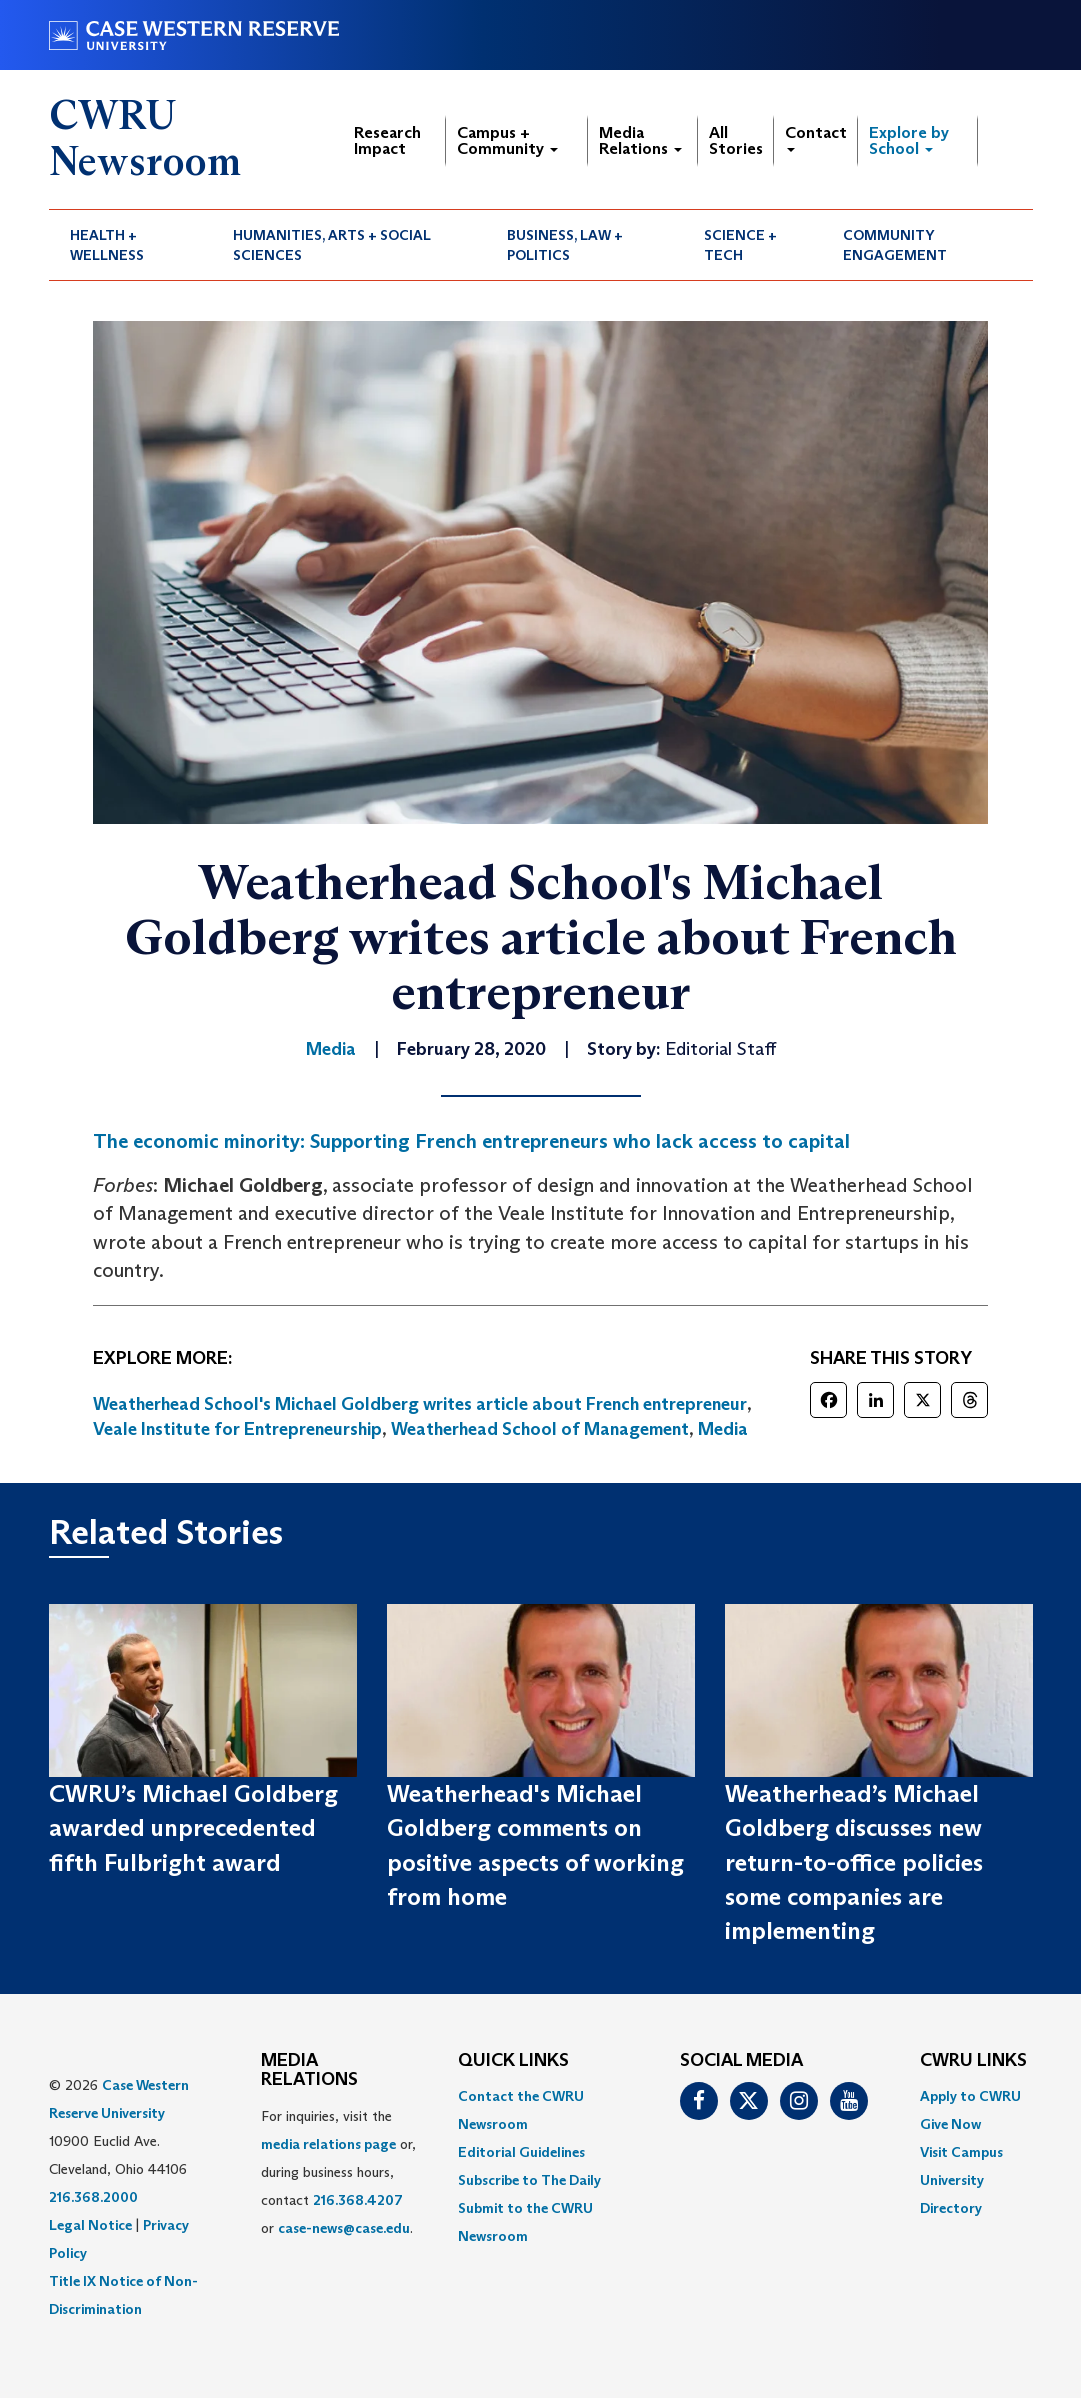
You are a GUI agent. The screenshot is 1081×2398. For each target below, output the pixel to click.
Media (723, 1429)
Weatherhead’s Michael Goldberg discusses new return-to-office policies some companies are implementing (854, 1862)
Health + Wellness (107, 245)
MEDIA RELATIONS (309, 2071)
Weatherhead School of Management (540, 1429)
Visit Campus (961, 2152)
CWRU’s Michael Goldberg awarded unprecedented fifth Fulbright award (193, 1828)
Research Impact (387, 140)
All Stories (736, 140)
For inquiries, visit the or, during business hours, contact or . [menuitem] (338, 2172)
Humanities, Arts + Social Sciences (332, 245)
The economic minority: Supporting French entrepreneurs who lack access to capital (471, 1141)
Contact (816, 137)
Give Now (950, 2124)
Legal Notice (90, 2225)
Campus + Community (507, 140)
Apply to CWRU (970, 2096)
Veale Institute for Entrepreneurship (237, 1429)
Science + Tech (740, 245)
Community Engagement (895, 245)
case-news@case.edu (344, 2228)
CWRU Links (973, 2061)
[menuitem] (131, 245)
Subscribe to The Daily (529, 2180)
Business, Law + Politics (565, 245)
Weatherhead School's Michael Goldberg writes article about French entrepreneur (420, 1404)
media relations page (328, 2144)
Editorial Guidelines (521, 2152)
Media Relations (640, 140)
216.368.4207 (358, 2200)
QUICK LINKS (513, 2061)
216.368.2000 (93, 2197)
